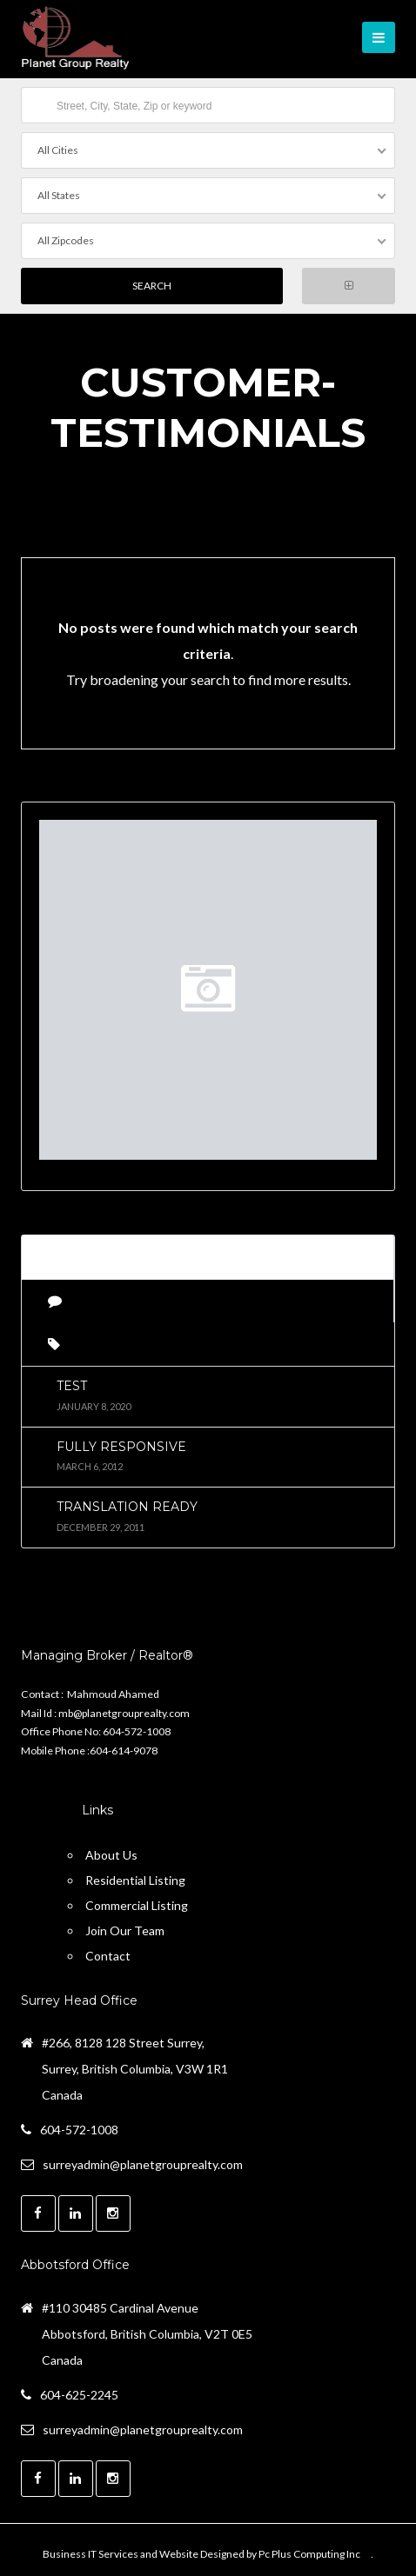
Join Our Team (124, 1930)
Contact (108, 1955)
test (72, 1386)
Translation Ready (127, 1506)
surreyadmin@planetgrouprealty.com (143, 2164)
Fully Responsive (121, 1446)
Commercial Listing (136, 1905)
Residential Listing (135, 1880)
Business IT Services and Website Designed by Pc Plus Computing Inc (201, 2553)
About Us (111, 1854)
